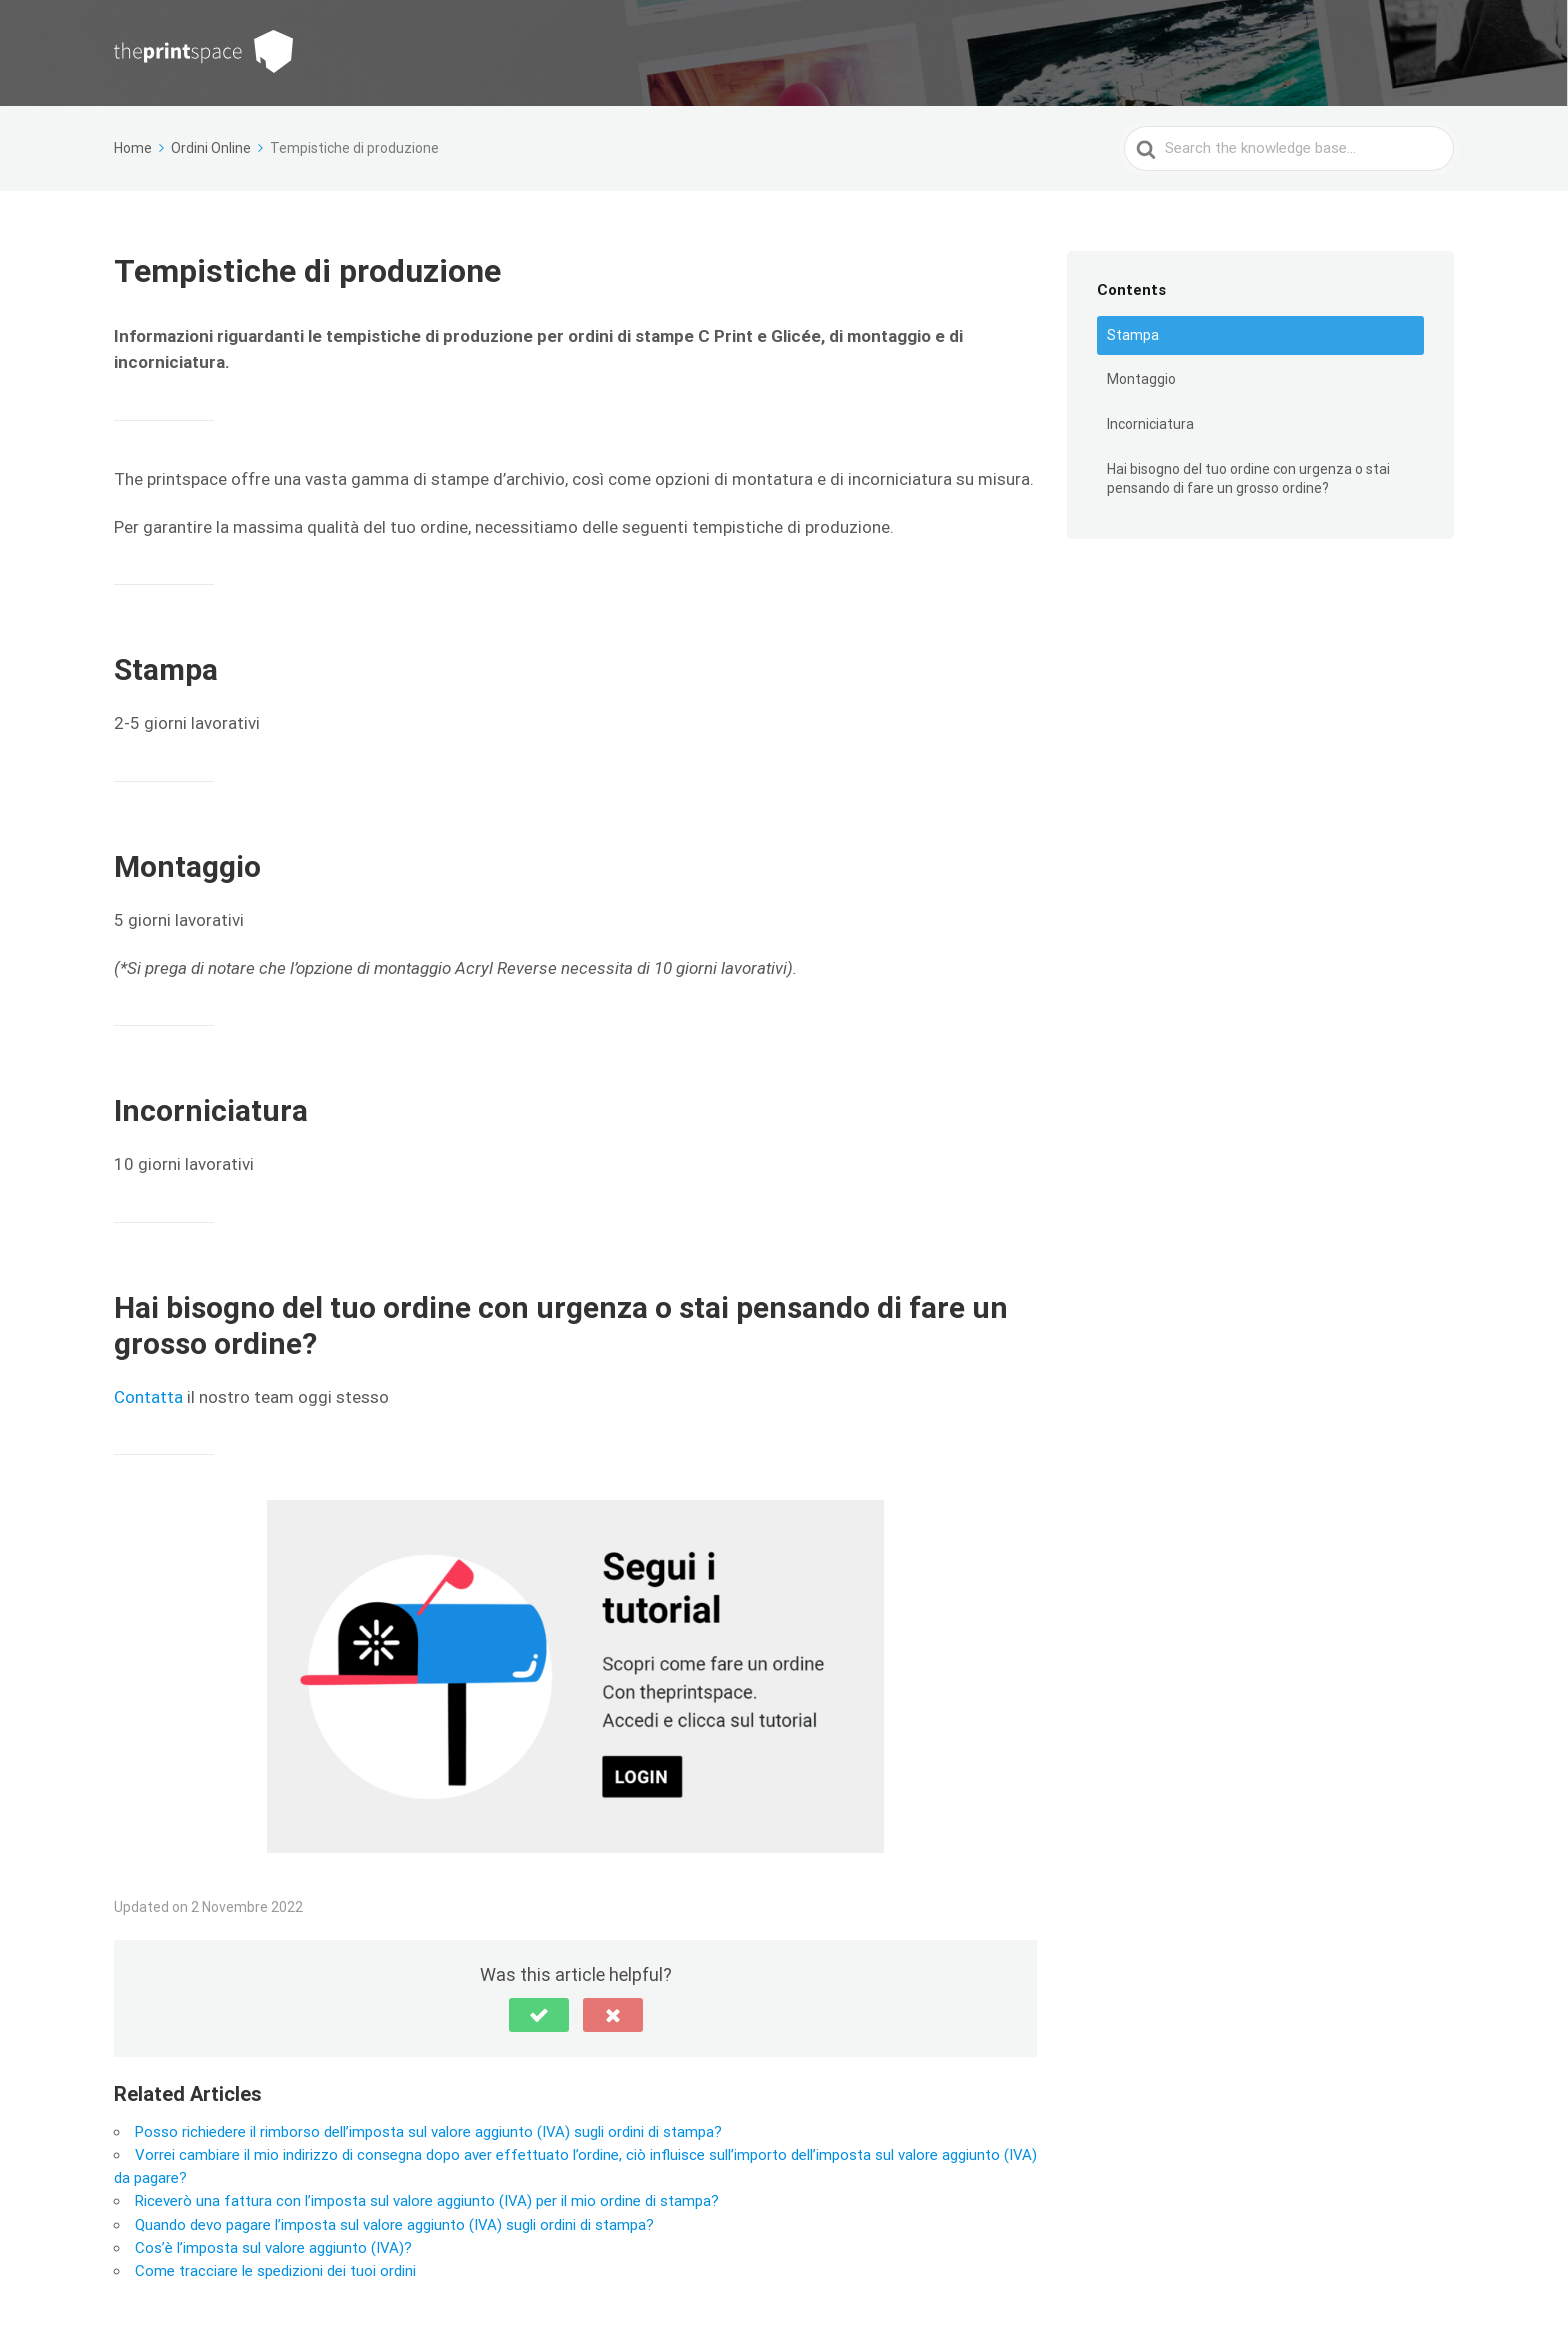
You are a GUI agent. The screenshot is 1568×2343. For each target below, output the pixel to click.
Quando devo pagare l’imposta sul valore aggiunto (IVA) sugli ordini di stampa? (394, 2225)
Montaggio (1141, 379)
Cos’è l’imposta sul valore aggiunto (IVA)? (273, 2248)
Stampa (1133, 335)
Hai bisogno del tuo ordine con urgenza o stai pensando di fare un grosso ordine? (1248, 479)
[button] (539, 2015)
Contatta (148, 1397)
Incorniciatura (1150, 424)
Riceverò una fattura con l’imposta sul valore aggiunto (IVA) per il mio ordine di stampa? (427, 2201)
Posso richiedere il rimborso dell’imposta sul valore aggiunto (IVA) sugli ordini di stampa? (428, 2132)
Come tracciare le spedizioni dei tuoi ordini (275, 2271)
